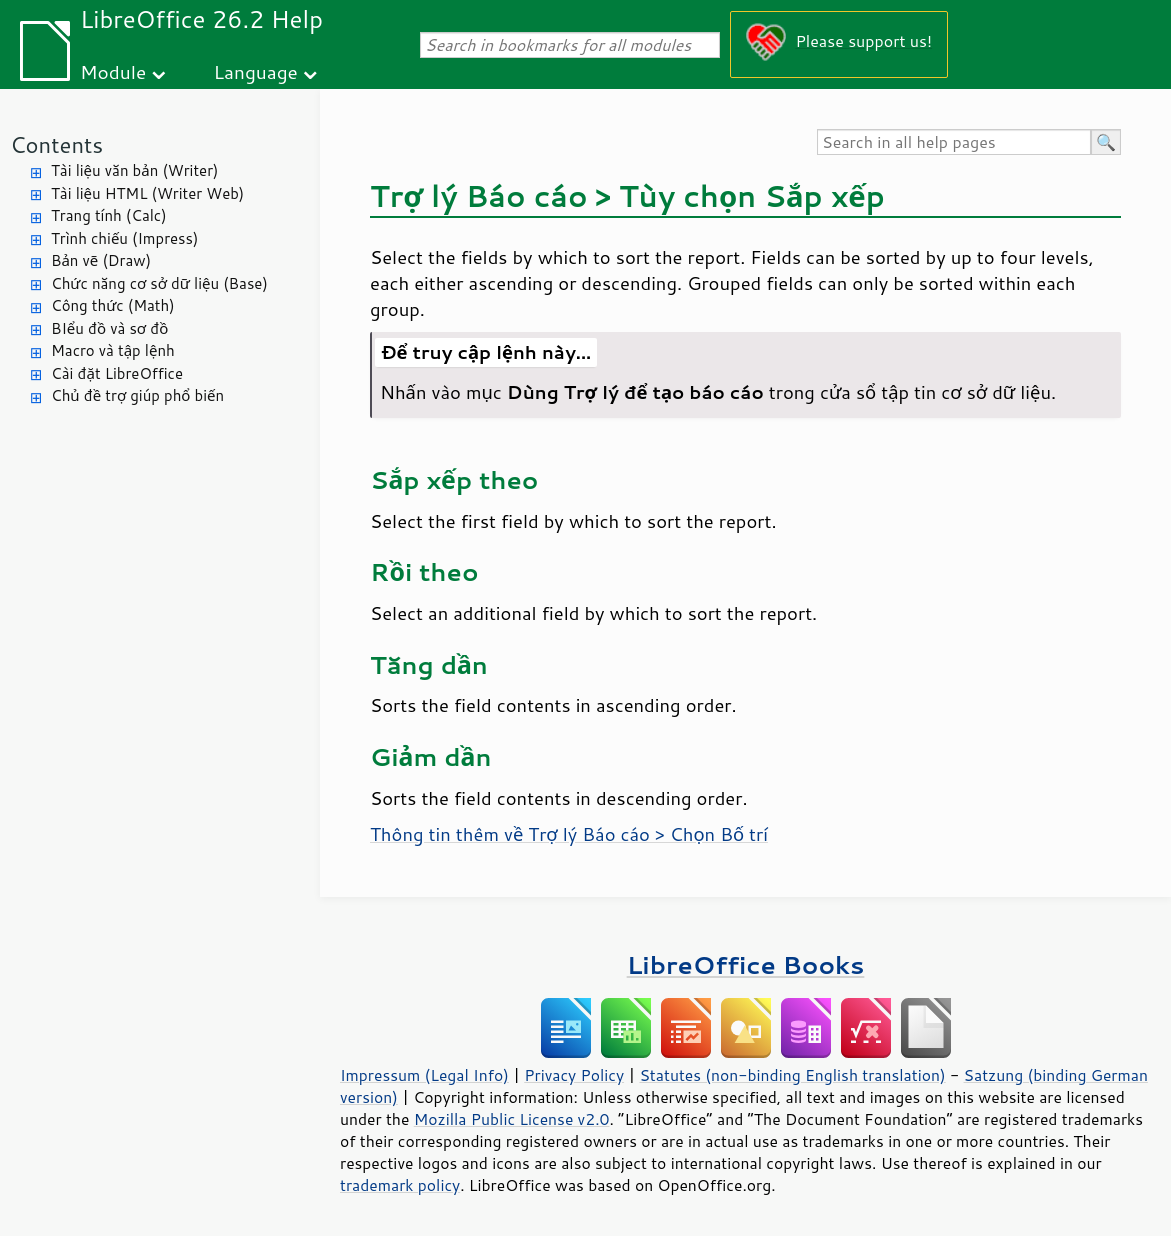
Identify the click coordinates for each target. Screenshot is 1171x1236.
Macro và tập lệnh (113, 350)
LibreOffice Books (746, 964)
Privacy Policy (574, 1075)
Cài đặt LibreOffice (117, 373)
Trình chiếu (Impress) (124, 238)
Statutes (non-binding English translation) (792, 1075)
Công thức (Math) (113, 305)
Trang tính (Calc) (109, 215)
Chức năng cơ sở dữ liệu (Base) (159, 283)
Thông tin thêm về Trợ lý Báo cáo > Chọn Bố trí (569, 834)
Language (256, 71)
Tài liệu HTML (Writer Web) (147, 193)
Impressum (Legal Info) (424, 1075)
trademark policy (400, 1185)
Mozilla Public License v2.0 (512, 1119)
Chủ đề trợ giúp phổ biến (137, 395)
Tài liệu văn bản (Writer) (134, 170)
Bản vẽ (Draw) (101, 260)
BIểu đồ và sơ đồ (109, 328)
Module (113, 71)
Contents (56, 144)
